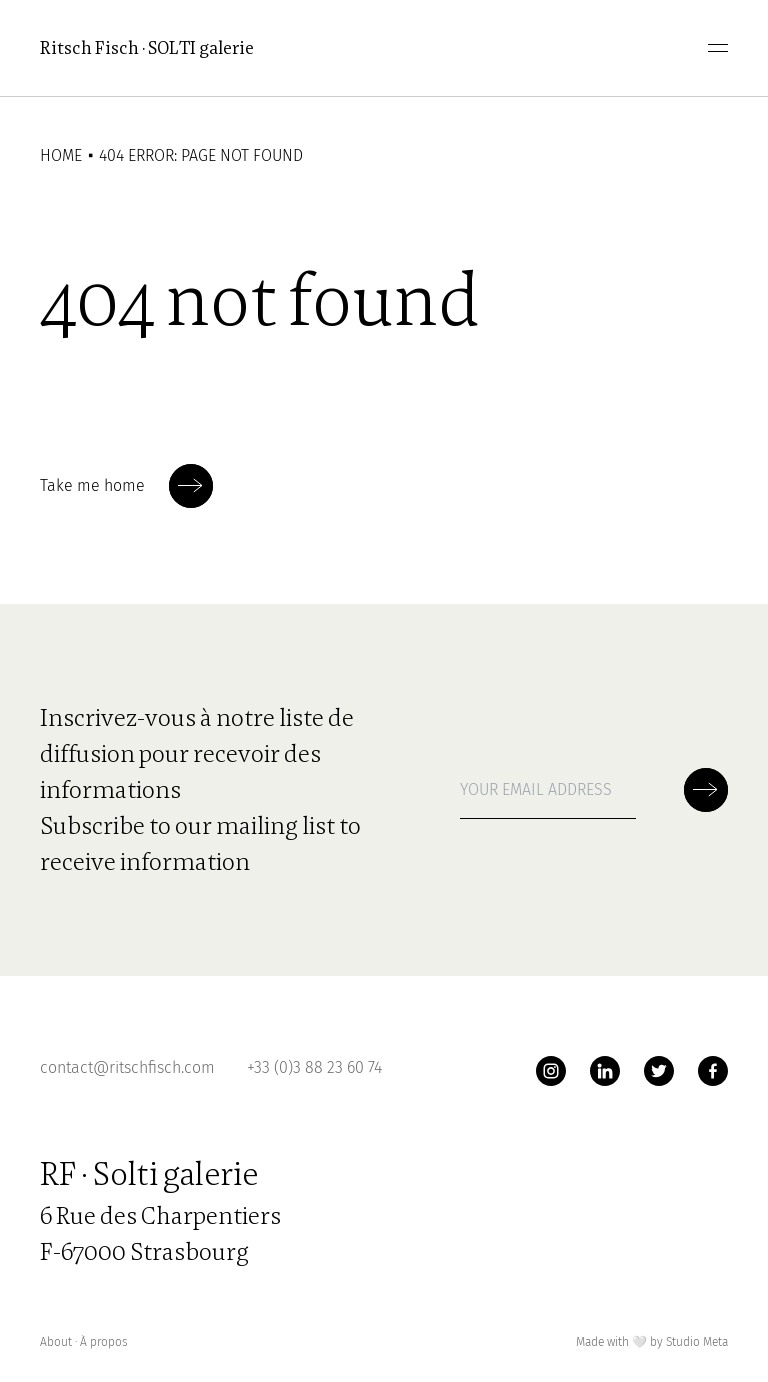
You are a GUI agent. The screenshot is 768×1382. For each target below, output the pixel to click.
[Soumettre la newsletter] (191, 486)
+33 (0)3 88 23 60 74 (314, 1067)
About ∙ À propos (84, 1342)
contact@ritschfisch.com (127, 1067)
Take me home (126, 486)
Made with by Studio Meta (652, 1342)
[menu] (718, 48)
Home (61, 155)
